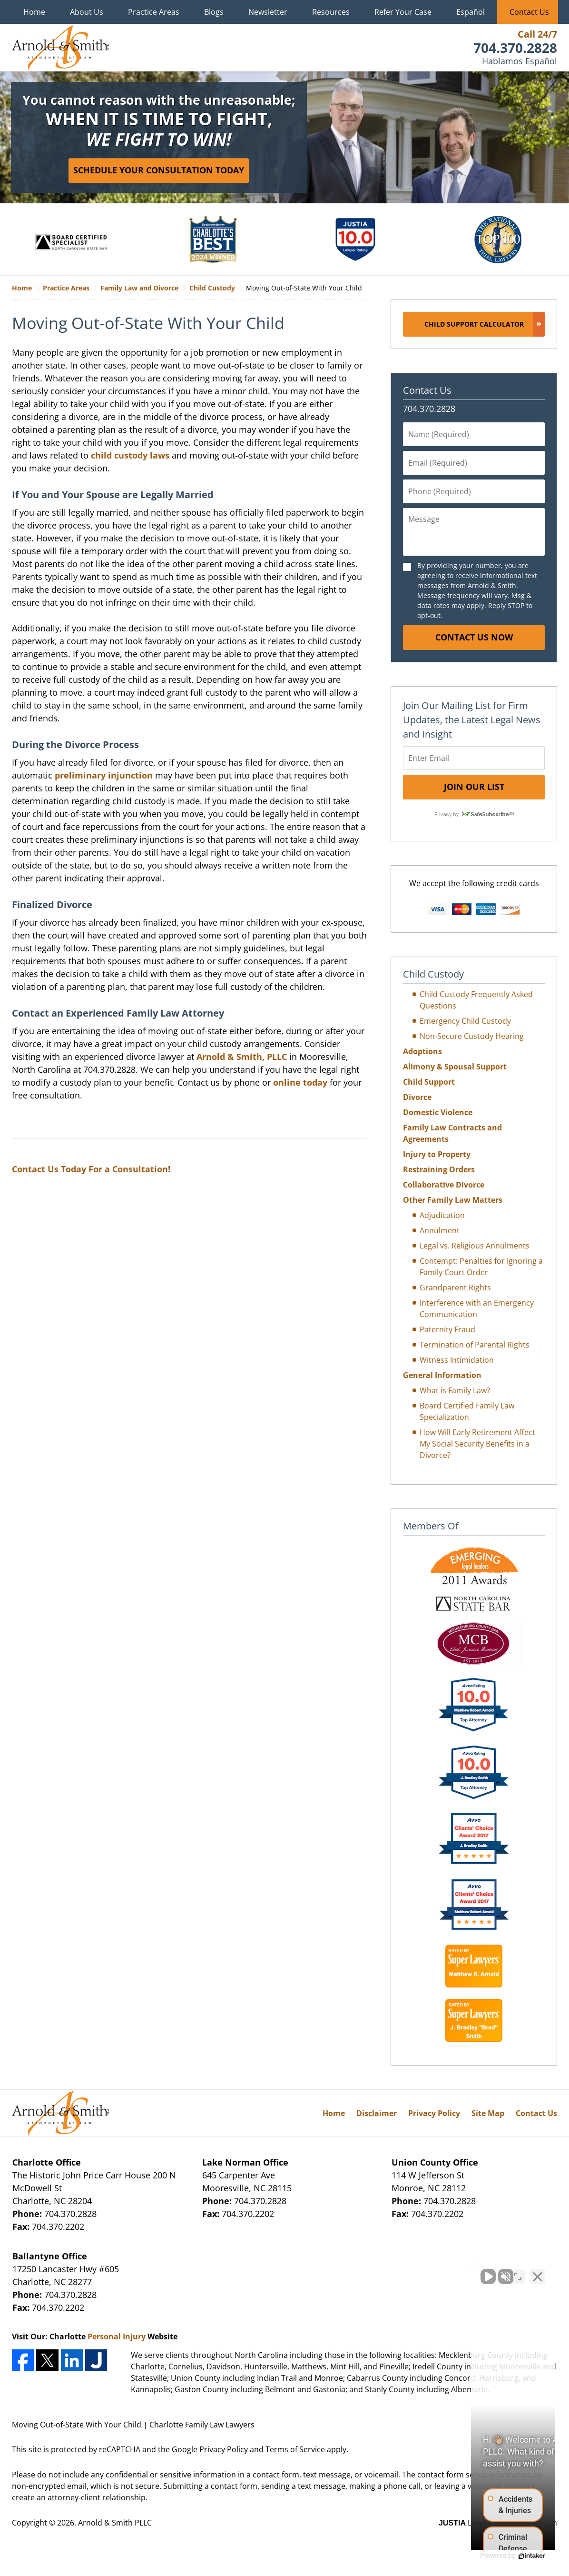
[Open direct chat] (517, 2271)
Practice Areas (153, 12)
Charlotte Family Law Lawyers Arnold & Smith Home (60, 47)
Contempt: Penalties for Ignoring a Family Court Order (481, 1267)
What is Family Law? (455, 1390)
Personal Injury (117, 2336)
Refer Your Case (403, 12)
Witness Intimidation (457, 1360)
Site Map (487, 2113)
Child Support (429, 1082)
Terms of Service (295, 2449)
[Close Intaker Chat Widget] (537, 2271)
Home (34, 12)
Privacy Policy (434, 2113)
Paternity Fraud (447, 1329)
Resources (331, 12)
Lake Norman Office (245, 2162)
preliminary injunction (104, 775)
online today (300, 1082)
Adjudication (442, 1215)
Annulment (440, 1230)
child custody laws (130, 455)
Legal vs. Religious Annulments (475, 1245)
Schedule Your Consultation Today (158, 170)
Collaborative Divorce (443, 1184)
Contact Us (529, 12)
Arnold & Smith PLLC (115, 2522)
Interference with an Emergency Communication (477, 1308)
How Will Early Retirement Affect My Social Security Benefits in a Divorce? (477, 1443)
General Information (442, 1375)
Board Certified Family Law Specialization (467, 1411)
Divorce (417, 1097)
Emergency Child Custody (465, 1021)
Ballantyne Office (49, 2256)
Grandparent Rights (455, 1287)
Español (470, 12)
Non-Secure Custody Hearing (472, 1036)
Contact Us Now (474, 637)
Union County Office (435, 2162)
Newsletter (267, 12)
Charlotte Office (46, 2162)
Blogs (214, 12)
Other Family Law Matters (452, 1200)
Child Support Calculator (474, 324)
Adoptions (422, 1051)
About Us (86, 12)
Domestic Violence (437, 1112)
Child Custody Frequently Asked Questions (476, 1000)
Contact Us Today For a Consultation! (91, 1169)
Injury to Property (437, 1154)
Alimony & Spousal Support (455, 1066)
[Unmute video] (400, 2271)
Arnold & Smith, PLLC (241, 1056)
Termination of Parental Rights (475, 1344)
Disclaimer (376, 2113)
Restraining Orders (439, 1169)
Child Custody (433, 974)
